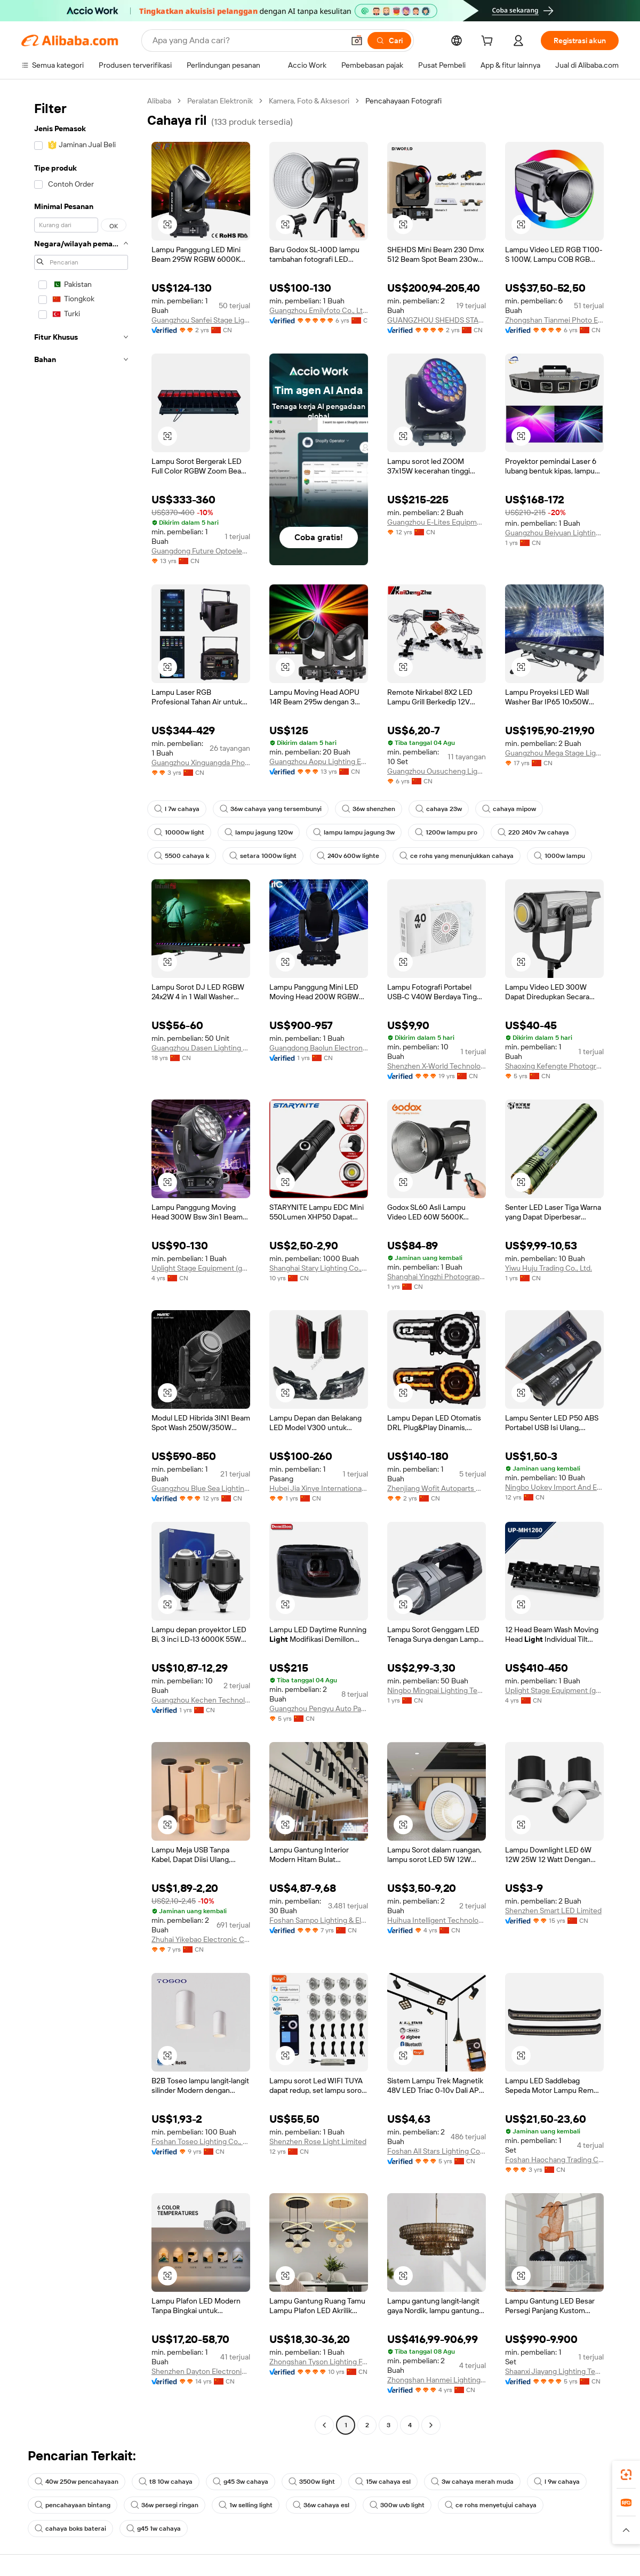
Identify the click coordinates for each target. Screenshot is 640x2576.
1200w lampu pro (446, 832)
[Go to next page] (431, 2425)
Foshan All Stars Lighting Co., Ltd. (436, 2151)
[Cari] (389, 40)
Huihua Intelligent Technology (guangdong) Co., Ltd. (436, 1920)
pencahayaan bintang (72, 2505)
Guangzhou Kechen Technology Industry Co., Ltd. (200, 1700)
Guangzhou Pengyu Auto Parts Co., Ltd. (318, 1708)
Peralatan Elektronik (220, 101)
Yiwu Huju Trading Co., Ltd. (548, 1268)
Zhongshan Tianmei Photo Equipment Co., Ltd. (554, 320)
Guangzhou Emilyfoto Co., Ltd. (318, 310)
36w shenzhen (368, 809)
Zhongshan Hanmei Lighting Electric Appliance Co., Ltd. (436, 2380)
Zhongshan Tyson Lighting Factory (318, 2361)
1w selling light (246, 2505)
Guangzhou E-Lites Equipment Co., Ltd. (436, 522)
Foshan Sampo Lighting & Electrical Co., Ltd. (318, 1920)
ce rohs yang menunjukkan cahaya (456, 856)
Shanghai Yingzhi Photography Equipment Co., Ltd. (436, 1276)
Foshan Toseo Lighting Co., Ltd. (200, 2141)
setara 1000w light (263, 856)
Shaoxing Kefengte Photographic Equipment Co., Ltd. (554, 1066)
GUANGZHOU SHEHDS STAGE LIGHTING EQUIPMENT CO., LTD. (436, 320)
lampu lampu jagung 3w (354, 832)
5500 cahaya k (181, 856)
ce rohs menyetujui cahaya (491, 2505)
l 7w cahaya (176, 809)
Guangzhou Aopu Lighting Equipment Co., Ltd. (318, 761)
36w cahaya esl (321, 2505)
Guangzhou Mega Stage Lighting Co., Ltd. (554, 753)
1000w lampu (559, 856)
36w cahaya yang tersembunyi (271, 809)
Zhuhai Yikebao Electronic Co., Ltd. (200, 1939)
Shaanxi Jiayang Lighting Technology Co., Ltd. (554, 2371)
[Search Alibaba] (247, 40)
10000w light (179, 832)
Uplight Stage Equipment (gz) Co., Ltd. (200, 1268)
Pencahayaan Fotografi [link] (403, 101)
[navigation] (81, 1264)
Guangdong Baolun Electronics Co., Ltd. (318, 1048)
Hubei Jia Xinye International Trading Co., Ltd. (318, 1488)
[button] (356, 40)
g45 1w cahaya (153, 2528)
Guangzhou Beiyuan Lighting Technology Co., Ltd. (554, 532)
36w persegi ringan (164, 2505)
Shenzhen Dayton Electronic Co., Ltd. (200, 2371)
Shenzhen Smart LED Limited (553, 1910)
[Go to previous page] (324, 2425)
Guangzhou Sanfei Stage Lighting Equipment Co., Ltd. (200, 320)
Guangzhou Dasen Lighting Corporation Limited (200, 1048)
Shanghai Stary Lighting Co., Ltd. (318, 1268)
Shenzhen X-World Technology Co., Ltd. (436, 1066)
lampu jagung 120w (259, 832)
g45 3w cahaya (240, 2481)
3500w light (312, 2481)
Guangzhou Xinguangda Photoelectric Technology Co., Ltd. (200, 762)
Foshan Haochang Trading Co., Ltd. (554, 2159)
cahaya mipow (509, 809)
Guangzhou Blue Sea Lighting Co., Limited (200, 1488)
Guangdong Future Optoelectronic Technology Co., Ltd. (200, 551)
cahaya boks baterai (70, 2528)
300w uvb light (397, 2505)
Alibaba (159, 101)
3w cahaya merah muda (472, 2481)
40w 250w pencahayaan (76, 2481)
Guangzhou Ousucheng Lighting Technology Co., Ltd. (436, 771)
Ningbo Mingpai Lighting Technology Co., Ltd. (436, 1690)
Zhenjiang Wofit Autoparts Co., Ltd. (436, 1488)
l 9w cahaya (557, 2481)
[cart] (489, 42)
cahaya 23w (438, 809)
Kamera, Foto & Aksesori (309, 101)
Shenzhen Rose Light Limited (317, 2141)
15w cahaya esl (383, 2481)
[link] (626, 2475)
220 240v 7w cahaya (533, 832)
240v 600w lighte (348, 856)
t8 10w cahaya (166, 2481)
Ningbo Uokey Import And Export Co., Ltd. (554, 1487)
